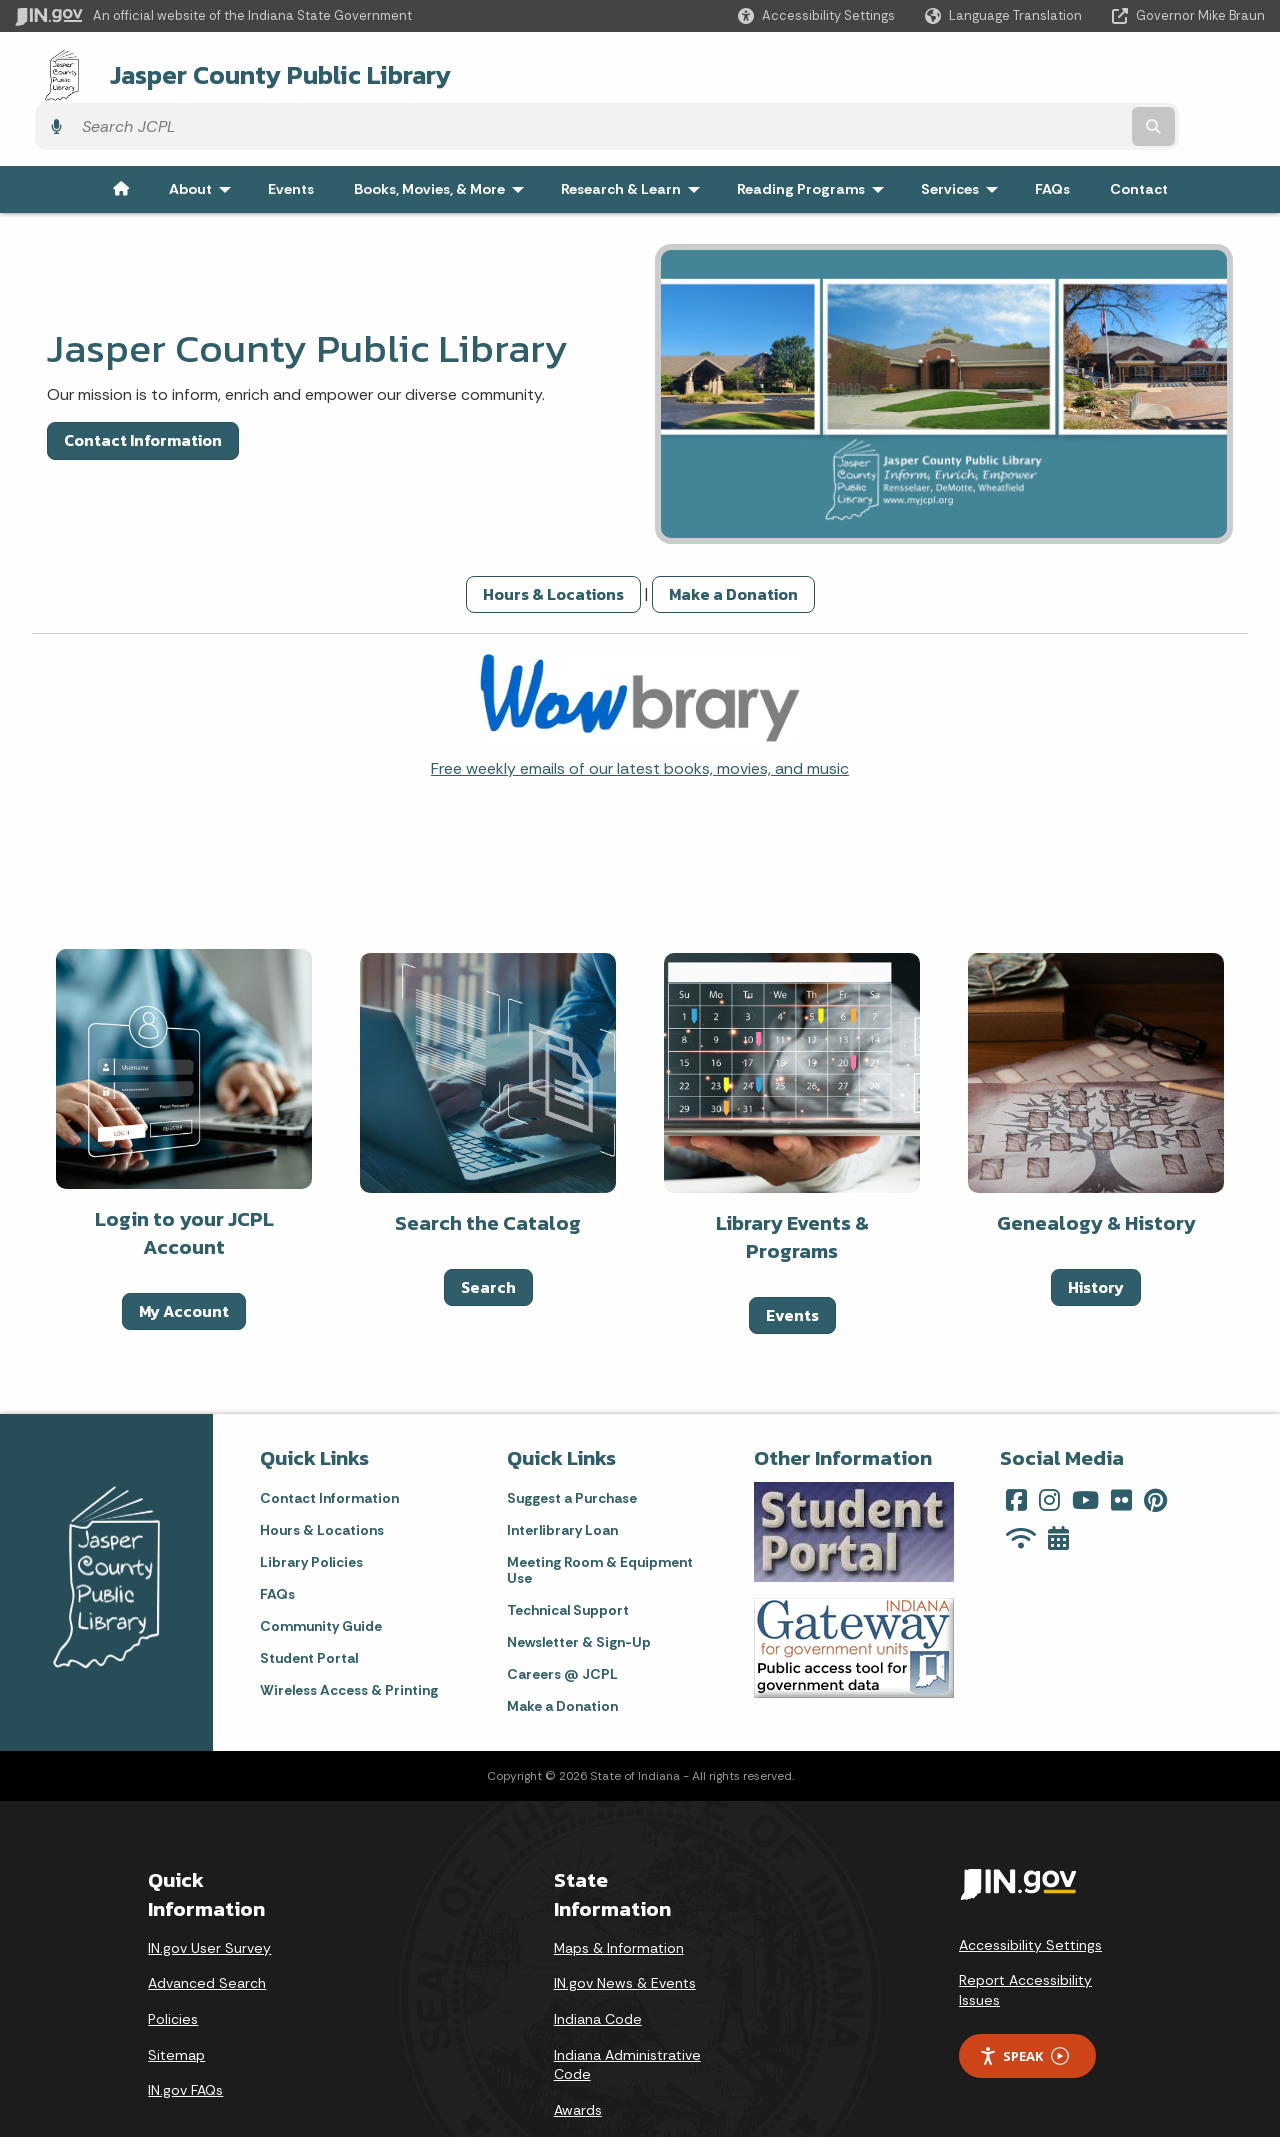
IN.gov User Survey (209, 1892)
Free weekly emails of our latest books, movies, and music (640, 713)
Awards (578, 2054)
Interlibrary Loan (562, 1474)
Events (792, 1259)
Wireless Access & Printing (349, 1634)
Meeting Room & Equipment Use (600, 1514)
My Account (184, 1255)
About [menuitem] (204, 134)
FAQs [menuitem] (1052, 134)
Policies (173, 1964)
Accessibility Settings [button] (1030, 1889)
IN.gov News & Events (625, 1928)
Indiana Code (598, 1964)
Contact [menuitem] (1139, 134)
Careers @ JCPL (562, 1618)
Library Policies (311, 1506)
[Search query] (1112, 71)
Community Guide (321, 1570)
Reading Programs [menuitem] (815, 134)
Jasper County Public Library (256, 71)
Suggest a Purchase (572, 1442)
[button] (816, 15)
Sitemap (176, 1999)
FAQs (277, 1538)
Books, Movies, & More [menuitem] (443, 134)
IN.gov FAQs (185, 2035)
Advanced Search (207, 1928)
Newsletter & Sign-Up (579, 1586)
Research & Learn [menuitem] (635, 134)
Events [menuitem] (291, 134)
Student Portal (309, 1602)
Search (488, 1231)
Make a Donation (733, 538)
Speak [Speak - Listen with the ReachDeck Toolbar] (1024, 2000)
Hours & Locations (553, 538)
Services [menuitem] (964, 134)
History (1096, 1231)
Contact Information (143, 385)
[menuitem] (121, 134)
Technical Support (568, 1554)
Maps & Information (619, 1892)
